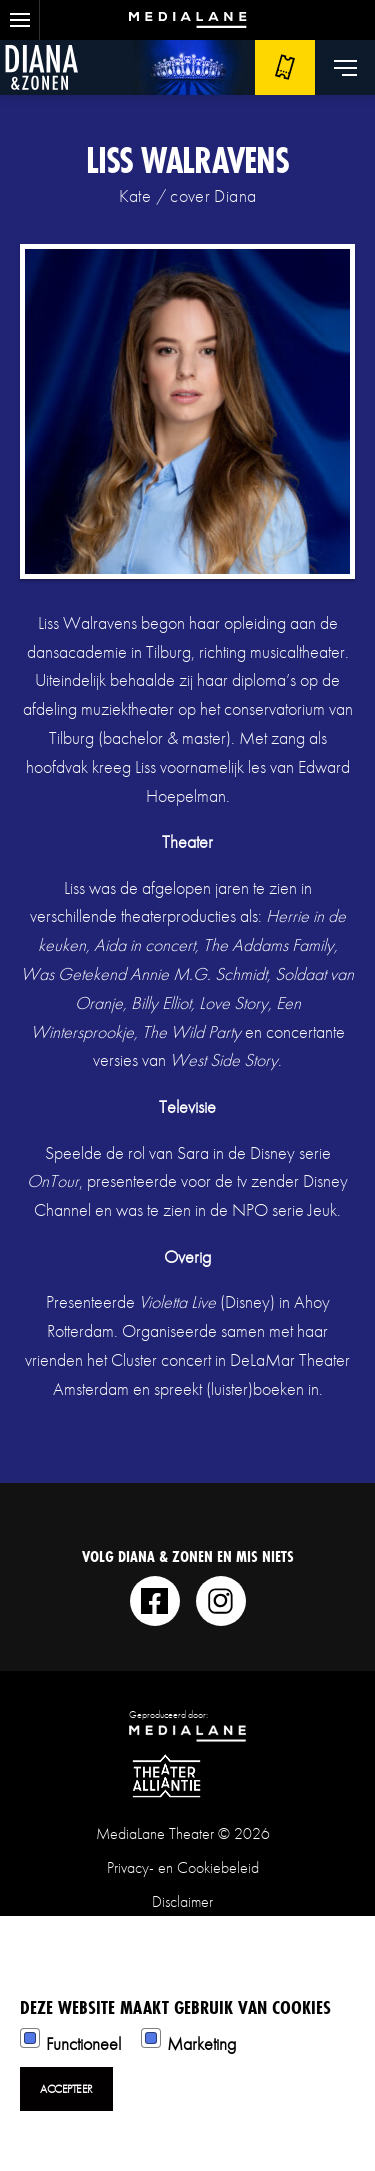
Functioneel (83, 2043)
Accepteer (66, 2089)
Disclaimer (182, 1901)
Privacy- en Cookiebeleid (183, 1867)
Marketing (201, 2043)
